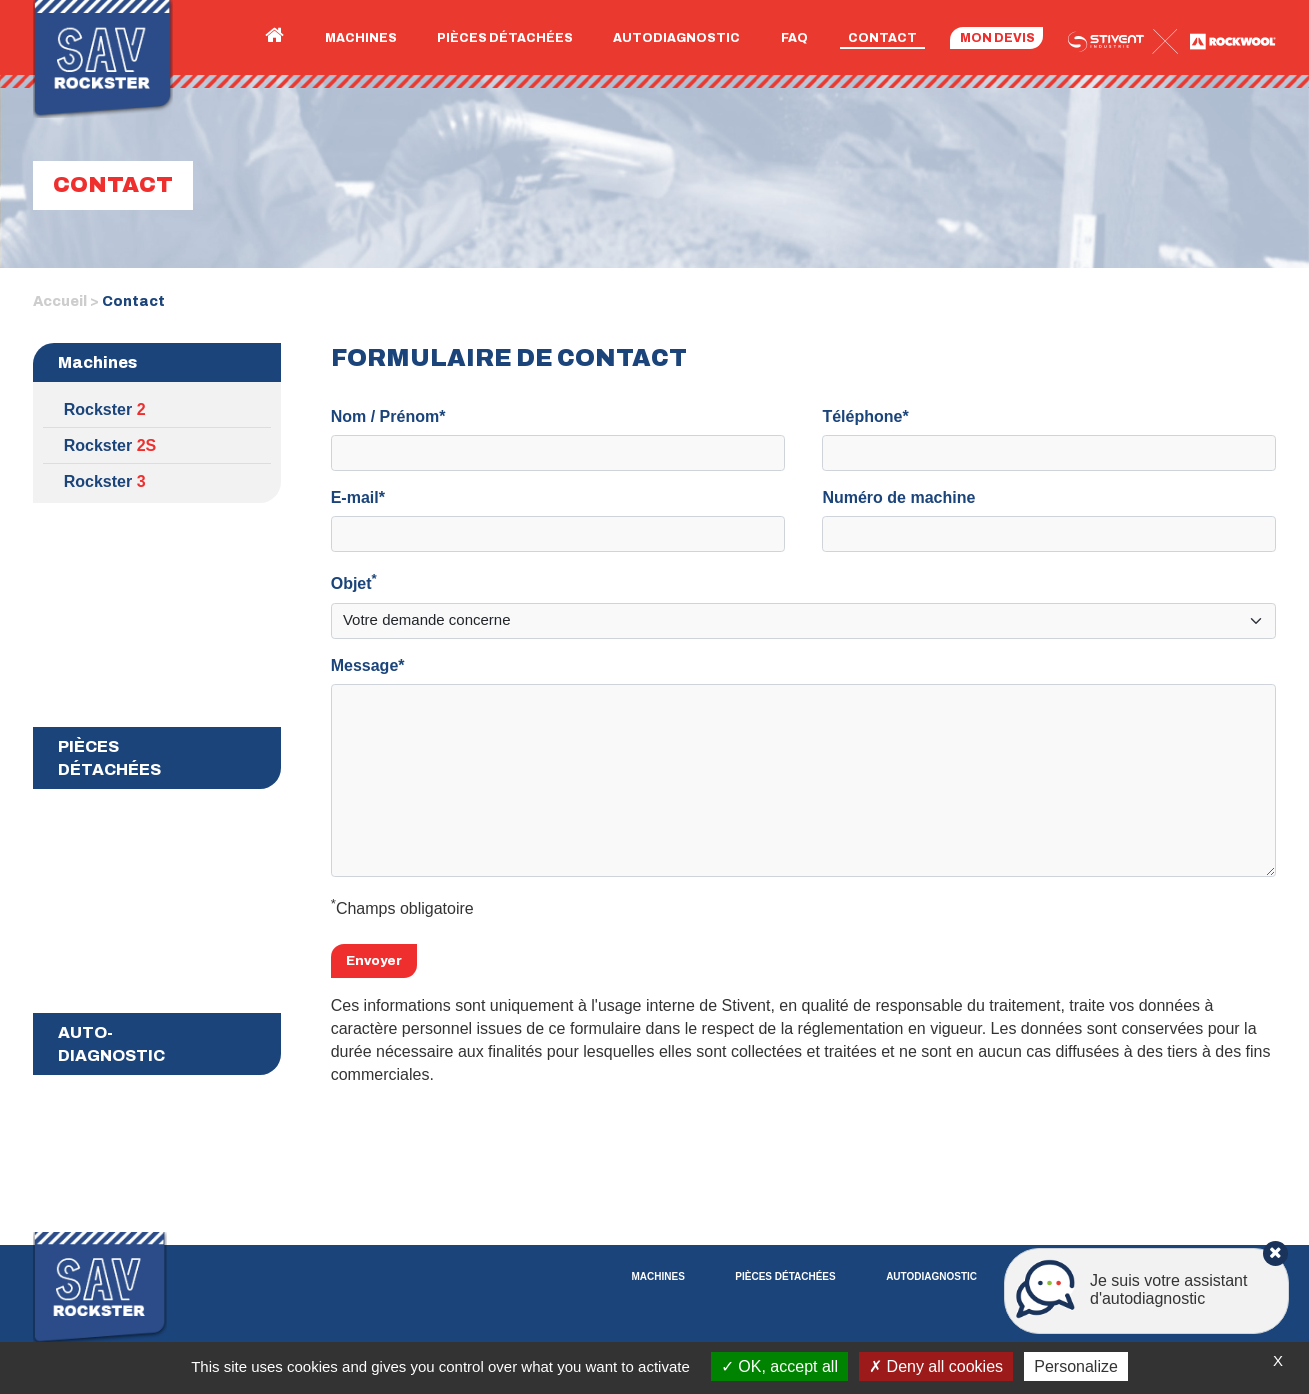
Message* (368, 665)
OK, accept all (779, 1366)
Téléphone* (865, 416)
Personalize (1076, 1366)
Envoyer (374, 961)
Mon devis (997, 38)
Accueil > (66, 301)
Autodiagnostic (676, 38)
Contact (882, 38)
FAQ (794, 38)
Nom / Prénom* (388, 416)
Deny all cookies (936, 1366)
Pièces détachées (505, 38)
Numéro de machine (898, 497)
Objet (354, 581)
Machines (361, 38)
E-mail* (358, 497)
